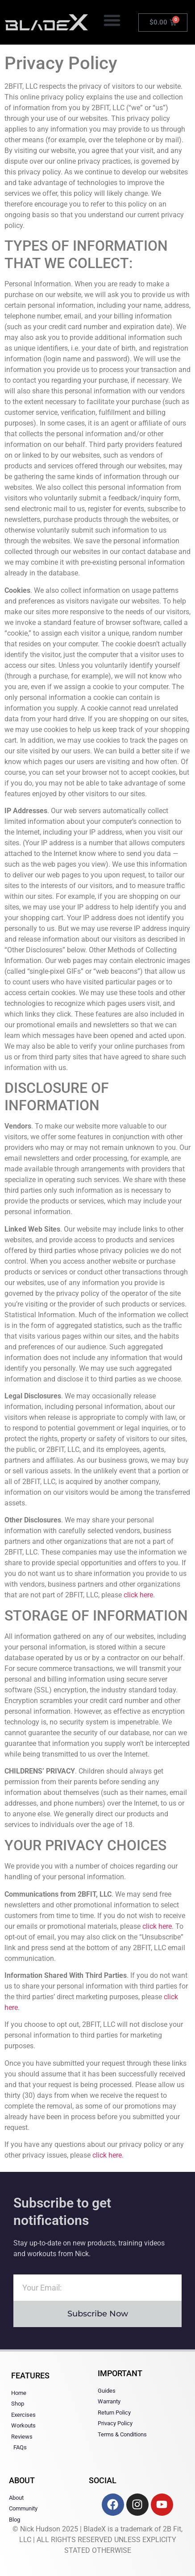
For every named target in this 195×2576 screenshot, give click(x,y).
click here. (108, 2155)
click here (138, 1595)
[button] (112, 20)
